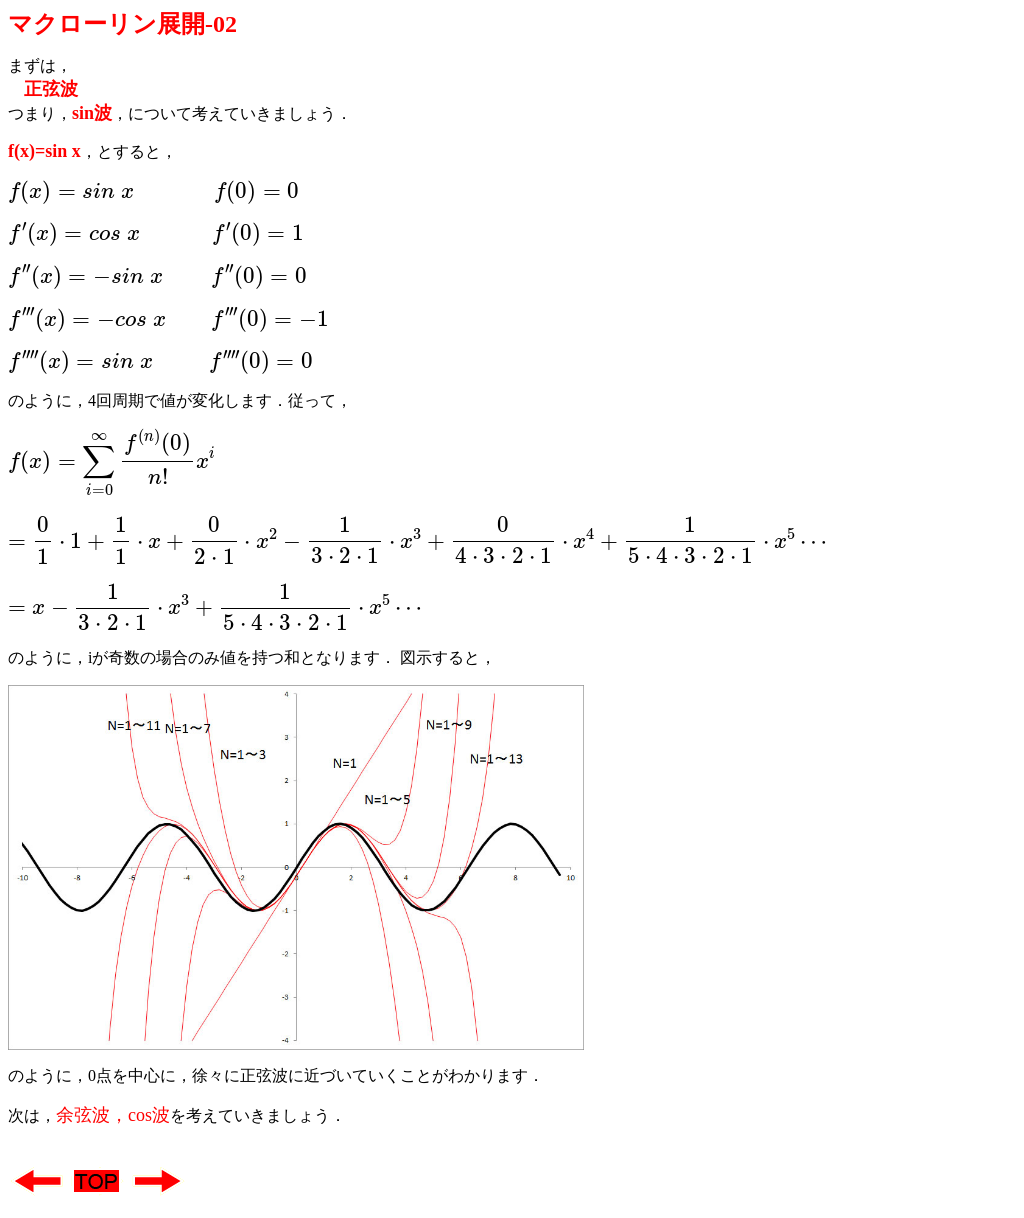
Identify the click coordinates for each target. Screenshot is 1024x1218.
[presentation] (153, 192)
